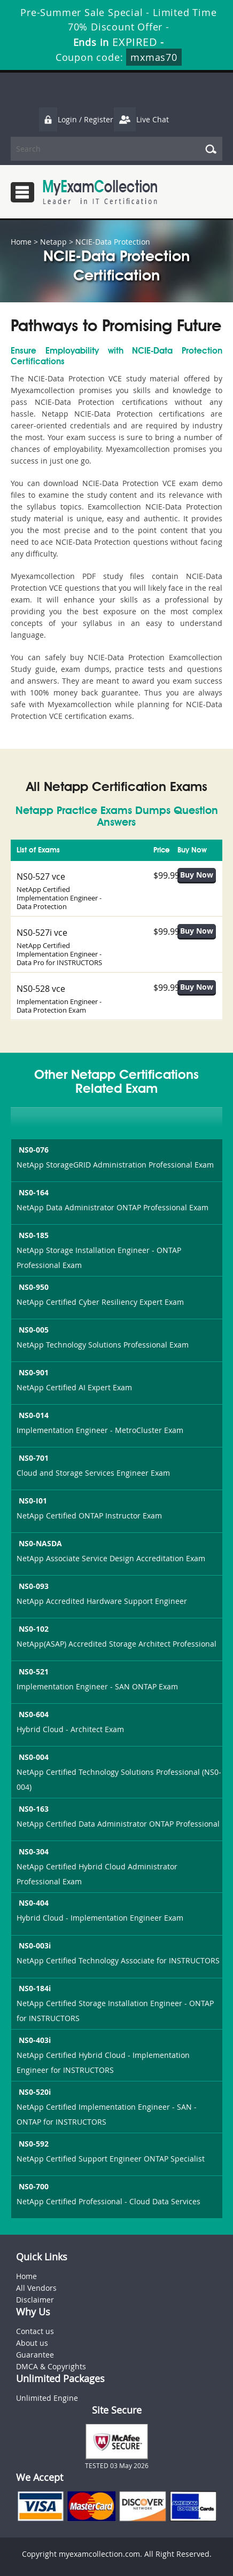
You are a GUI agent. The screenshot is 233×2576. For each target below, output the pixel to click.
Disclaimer (35, 2300)
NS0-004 (33, 1757)
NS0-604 (33, 1714)
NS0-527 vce (41, 876)
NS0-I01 (32, 1501)
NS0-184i (34, 1988)
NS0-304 (33, 1851)
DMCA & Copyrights (51, 2366)
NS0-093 (33, 1586)
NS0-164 (33, 1192)
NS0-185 (33, 1235)
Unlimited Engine (47, 2398)
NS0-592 (33, 2144)
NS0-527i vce (42, 932)
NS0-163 (33, 1809)
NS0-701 (33, 1458)
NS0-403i (34, 2040)
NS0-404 (33, 1903)
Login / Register (75, 119)
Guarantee (35, 2355)
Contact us (35, 2331)
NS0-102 (33, 1629)
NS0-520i (34, 2092)
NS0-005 (33, 1330)
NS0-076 (33, 1150)
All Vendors (36, 2288)
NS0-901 (33, 1372)
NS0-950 (33, 1287)
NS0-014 (33, 1415)
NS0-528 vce (41, 989)
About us (32, 2343)
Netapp (53, 242)
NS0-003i (34, 1945)
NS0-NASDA (39, 1543)
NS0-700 (33, 2186)
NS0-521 (33, 1671)
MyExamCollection (100, 192)
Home (21, 242)
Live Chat (141, 119)
